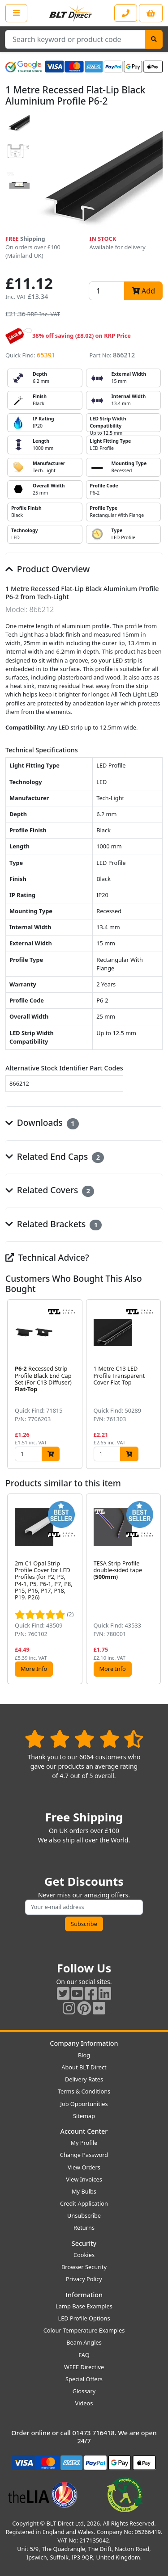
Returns (84, 2228)
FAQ (83, 2355)
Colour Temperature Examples (84, 2330)
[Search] (154, 39)
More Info (34, 1669)
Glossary (84, 2391)
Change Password (84, 2155)
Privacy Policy (84, 2279)
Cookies (84, 2255)
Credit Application (84, 2203)
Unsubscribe (84, 2215)
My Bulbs (84, 2191)
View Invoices (84, 2179)
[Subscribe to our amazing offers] (84, 1907)
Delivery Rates (84, 2079)
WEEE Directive (84, 2367)
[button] (155, 1384)
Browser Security (84, 2267)
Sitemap (84, 2116)
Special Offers (84, 2379)
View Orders (84, 2167)
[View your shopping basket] (151, 13)
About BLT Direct (84, 2067)
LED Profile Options (84, 2318)
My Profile (83, 2143)
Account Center (84, 2131)
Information (84, 2295)
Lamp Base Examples (84, 2306)
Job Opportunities (84, 2104)
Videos (84, 2403)
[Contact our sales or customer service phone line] (125, 13)
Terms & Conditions (84, 2091)
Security (84, 2243)
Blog (84, 2055)
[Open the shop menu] (16, 13)
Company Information (84, 2043)
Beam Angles (84, 2342)
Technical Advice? (47, 1257)
